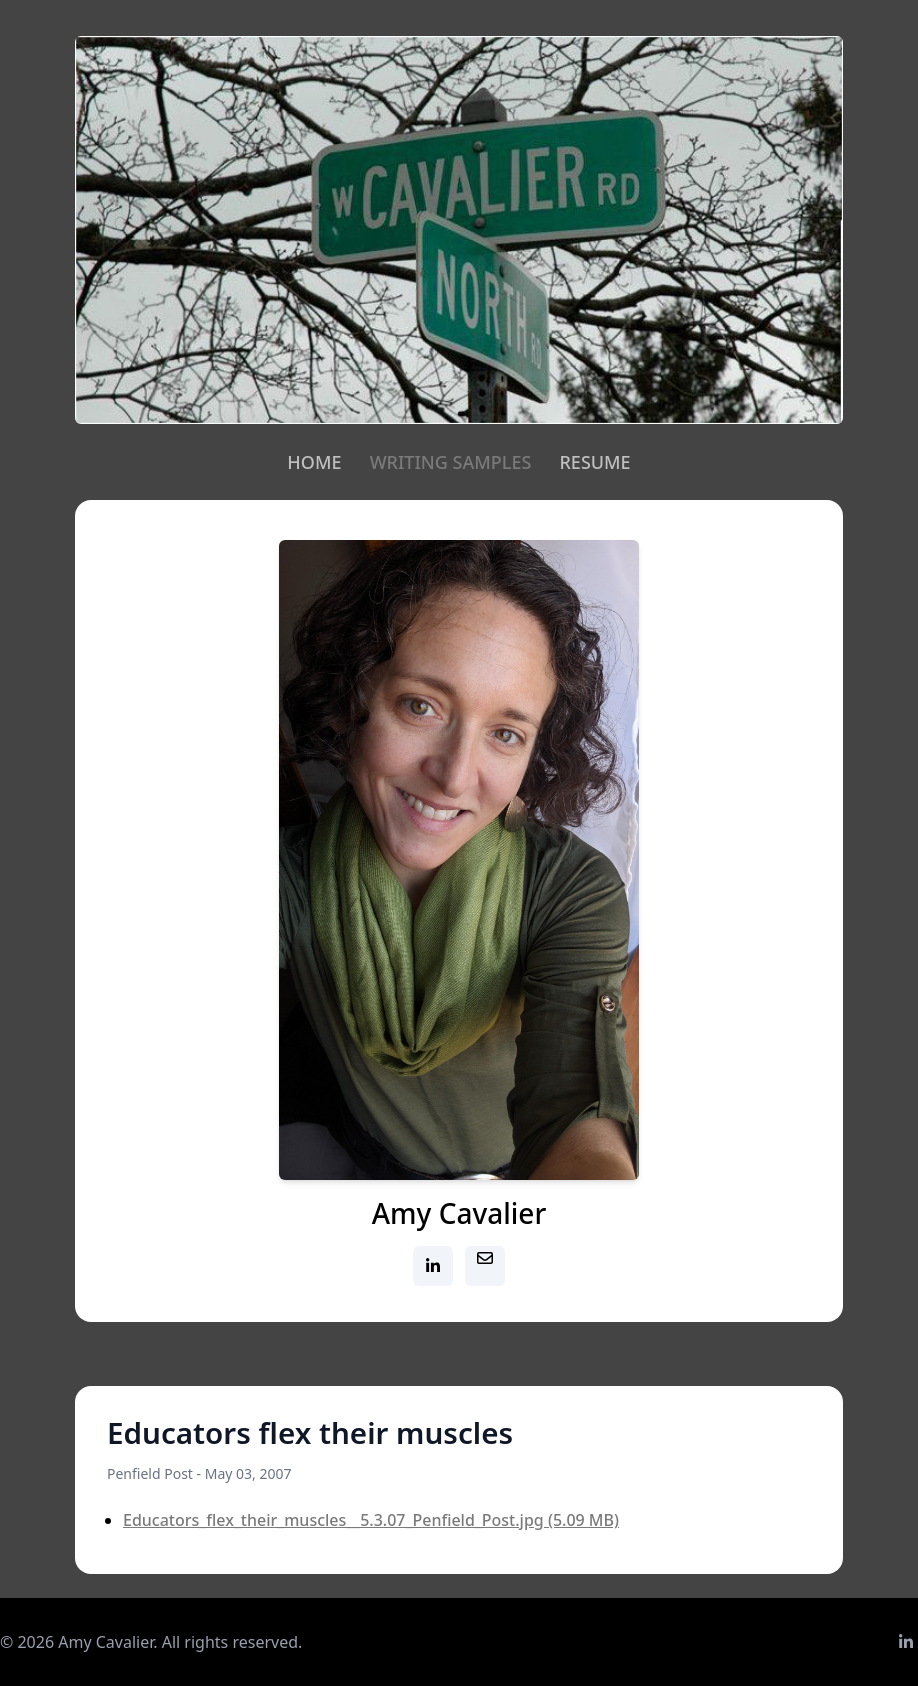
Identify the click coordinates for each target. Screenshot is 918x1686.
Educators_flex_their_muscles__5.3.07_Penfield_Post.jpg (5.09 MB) (371, 1520)
